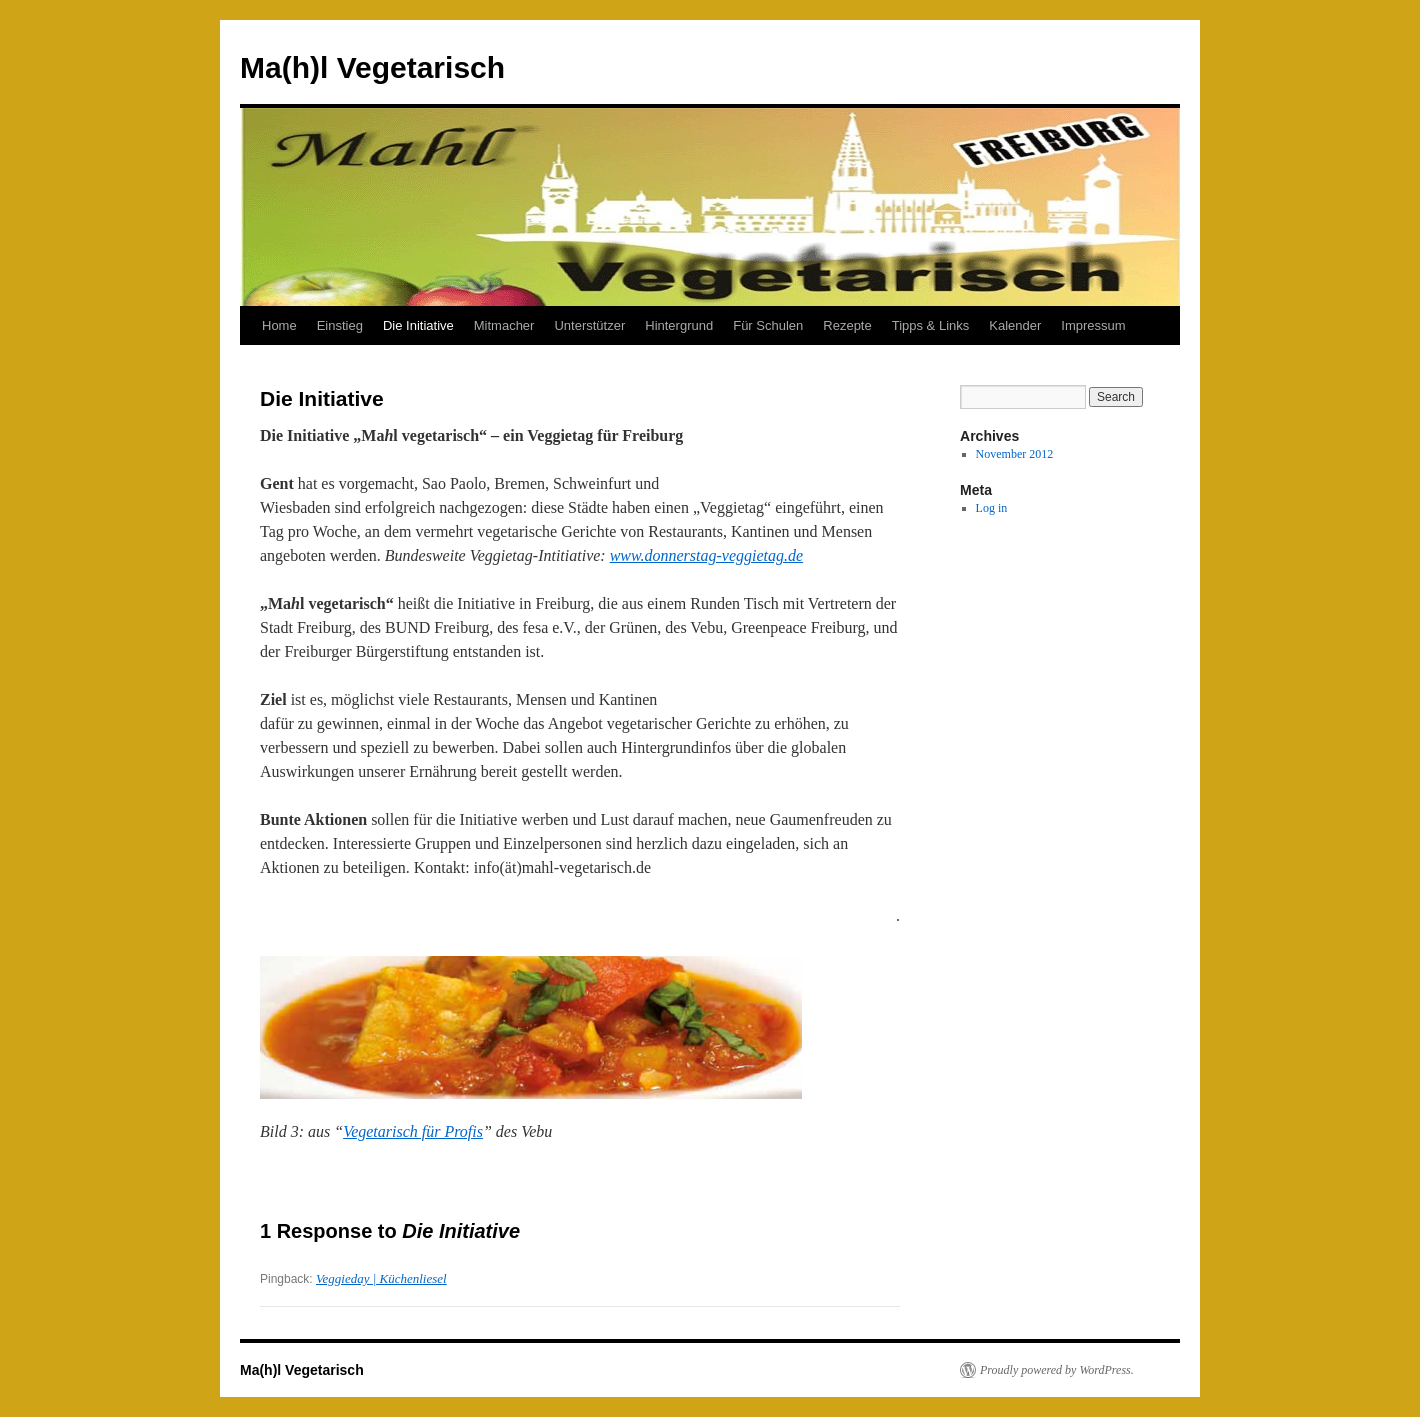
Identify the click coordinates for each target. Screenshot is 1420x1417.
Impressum (1093, 325)
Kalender (1015, 325)
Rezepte (847, 325)
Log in (992, 508)
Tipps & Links (931, 325)
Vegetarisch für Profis (413, 1131)
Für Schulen (768, 325)
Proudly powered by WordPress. (1057, 1370)
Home (279, 325)
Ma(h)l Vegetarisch (372, 67)
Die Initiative (418, 325)
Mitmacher (504, 325)
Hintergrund (679, 325)
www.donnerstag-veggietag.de (706, 555)
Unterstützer (589, 325)
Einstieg (340, 325)
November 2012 (1015, 454)
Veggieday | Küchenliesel (381, 1278)
